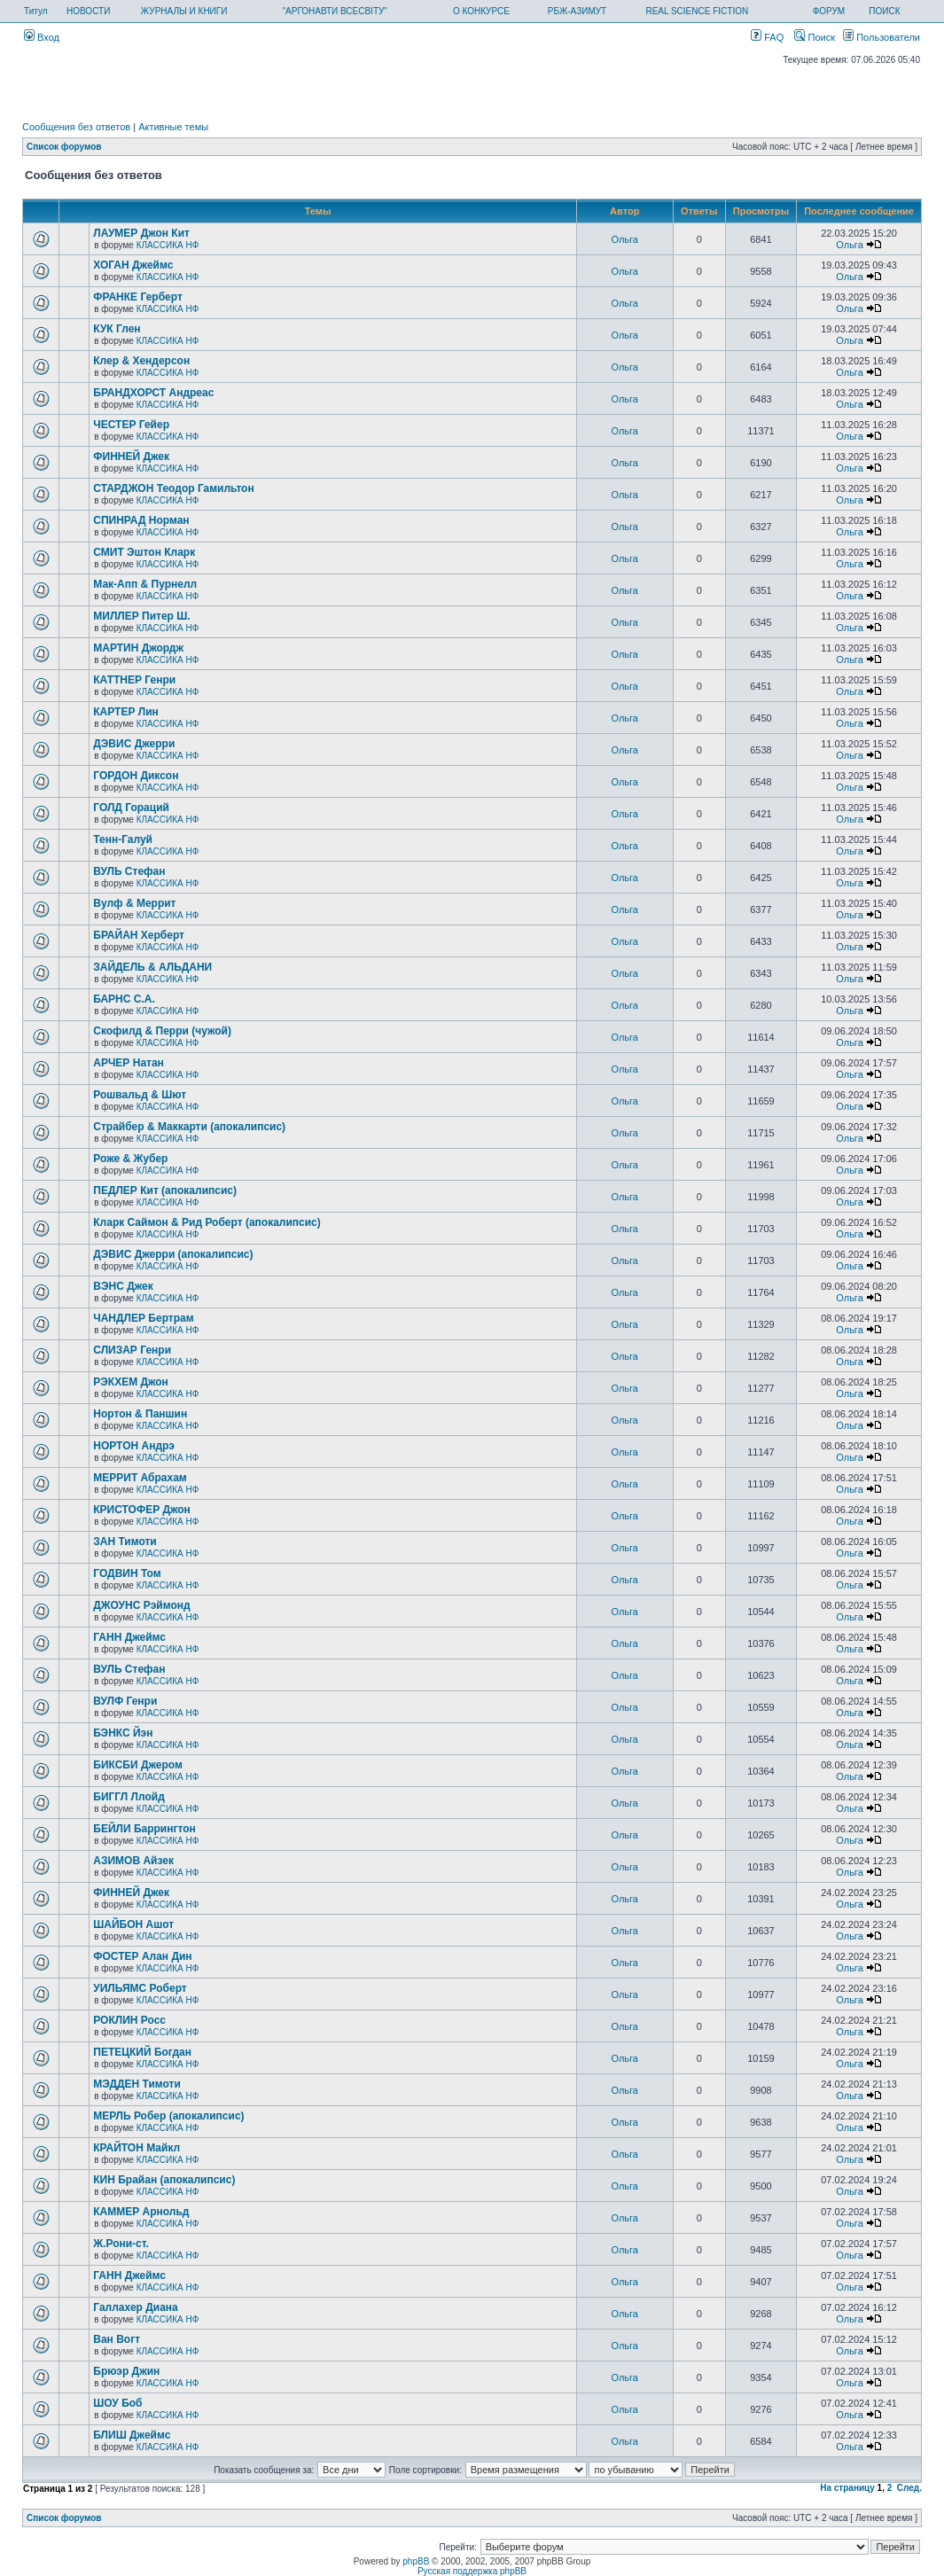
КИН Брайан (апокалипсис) (164, 2180)
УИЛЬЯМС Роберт (139, 1988)
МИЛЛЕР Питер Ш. (141, 616)
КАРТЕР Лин (126, 712)
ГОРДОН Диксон (135, 775)
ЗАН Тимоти (124, 1541)
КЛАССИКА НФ (168, 245)
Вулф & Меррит (134, 903)
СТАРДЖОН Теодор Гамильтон (173, 488)
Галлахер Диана (135, 2307)
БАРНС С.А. (124, 999)
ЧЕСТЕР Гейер (131, 424)
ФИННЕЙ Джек (131, 456)
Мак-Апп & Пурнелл (145, 584)
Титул (36, 11)
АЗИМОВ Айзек (133, 1860)
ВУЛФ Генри (125, 1701)
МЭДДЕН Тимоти (137, 2084)
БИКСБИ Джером (138, 1765)
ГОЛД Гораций (131, 807)
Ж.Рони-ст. (121, 2243)
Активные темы (173, 126)
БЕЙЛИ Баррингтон (144, 1829)
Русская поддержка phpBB (472, 2571)
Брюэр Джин (126, 2371)
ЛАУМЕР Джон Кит (141, 233)
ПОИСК (884, 11)
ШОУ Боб (117, 2403)
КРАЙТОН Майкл (136, 2148)
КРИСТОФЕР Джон (142, 1509)
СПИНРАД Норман (141, 520)
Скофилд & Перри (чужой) (162, 1031)
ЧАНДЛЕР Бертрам (143, 1318)
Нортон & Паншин (140, 1414)
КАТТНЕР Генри (134, 680)
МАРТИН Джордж (138, 648)
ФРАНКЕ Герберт (138, 297)
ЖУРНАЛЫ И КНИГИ (184, 11)
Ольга (625, 239)
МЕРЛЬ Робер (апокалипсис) (168, 2116)
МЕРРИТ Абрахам (139, 1477)
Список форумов (64, 147)
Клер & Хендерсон (141, 361)
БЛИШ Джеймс (131, 2435)
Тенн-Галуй (122, 839)
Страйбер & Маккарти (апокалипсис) (189, 1126)
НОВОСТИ (88, 11)
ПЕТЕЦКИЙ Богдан (142, 2052)
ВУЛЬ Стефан (129, 871)
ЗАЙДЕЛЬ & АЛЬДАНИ (152, 967)
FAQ (767, 37)
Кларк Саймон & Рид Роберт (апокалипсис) (207, 1222)
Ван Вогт (116, 2339)
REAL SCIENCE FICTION (696, 11)
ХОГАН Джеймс (133, 265)
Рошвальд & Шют (139, 1095)
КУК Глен (116, 329)
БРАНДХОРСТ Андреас (153, 392)
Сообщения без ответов (76, 126)
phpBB (415, 2561)
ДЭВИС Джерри (134, 744)
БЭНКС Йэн (122, 1733)
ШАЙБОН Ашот (133, 1924)
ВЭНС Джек (122, 1286)
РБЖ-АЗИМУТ (577, 11)
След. (909, 2488)
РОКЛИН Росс (129, 2020)
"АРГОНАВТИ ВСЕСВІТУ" (335, 11)
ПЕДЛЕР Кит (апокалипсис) (165, 1190)
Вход (41, 37)
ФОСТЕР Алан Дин (142, 1956)
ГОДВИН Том (126, 1573)
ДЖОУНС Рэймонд (141, 1605)
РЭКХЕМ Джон (130, 1382)
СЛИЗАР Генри (132, 1350)
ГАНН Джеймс (129, 1637)
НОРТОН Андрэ (134, 1446)
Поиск (814, 37)
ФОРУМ (829, 11)
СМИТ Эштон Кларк (144, 552)
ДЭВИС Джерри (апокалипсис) (173, 1254)
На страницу (847, 2488)
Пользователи (881, 37)
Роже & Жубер (130, 1158)
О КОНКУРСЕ (481, 11)
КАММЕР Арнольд (141, 2211)
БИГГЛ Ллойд (129, 1797)
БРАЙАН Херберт (138, 935)
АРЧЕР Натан (128, 1063)
